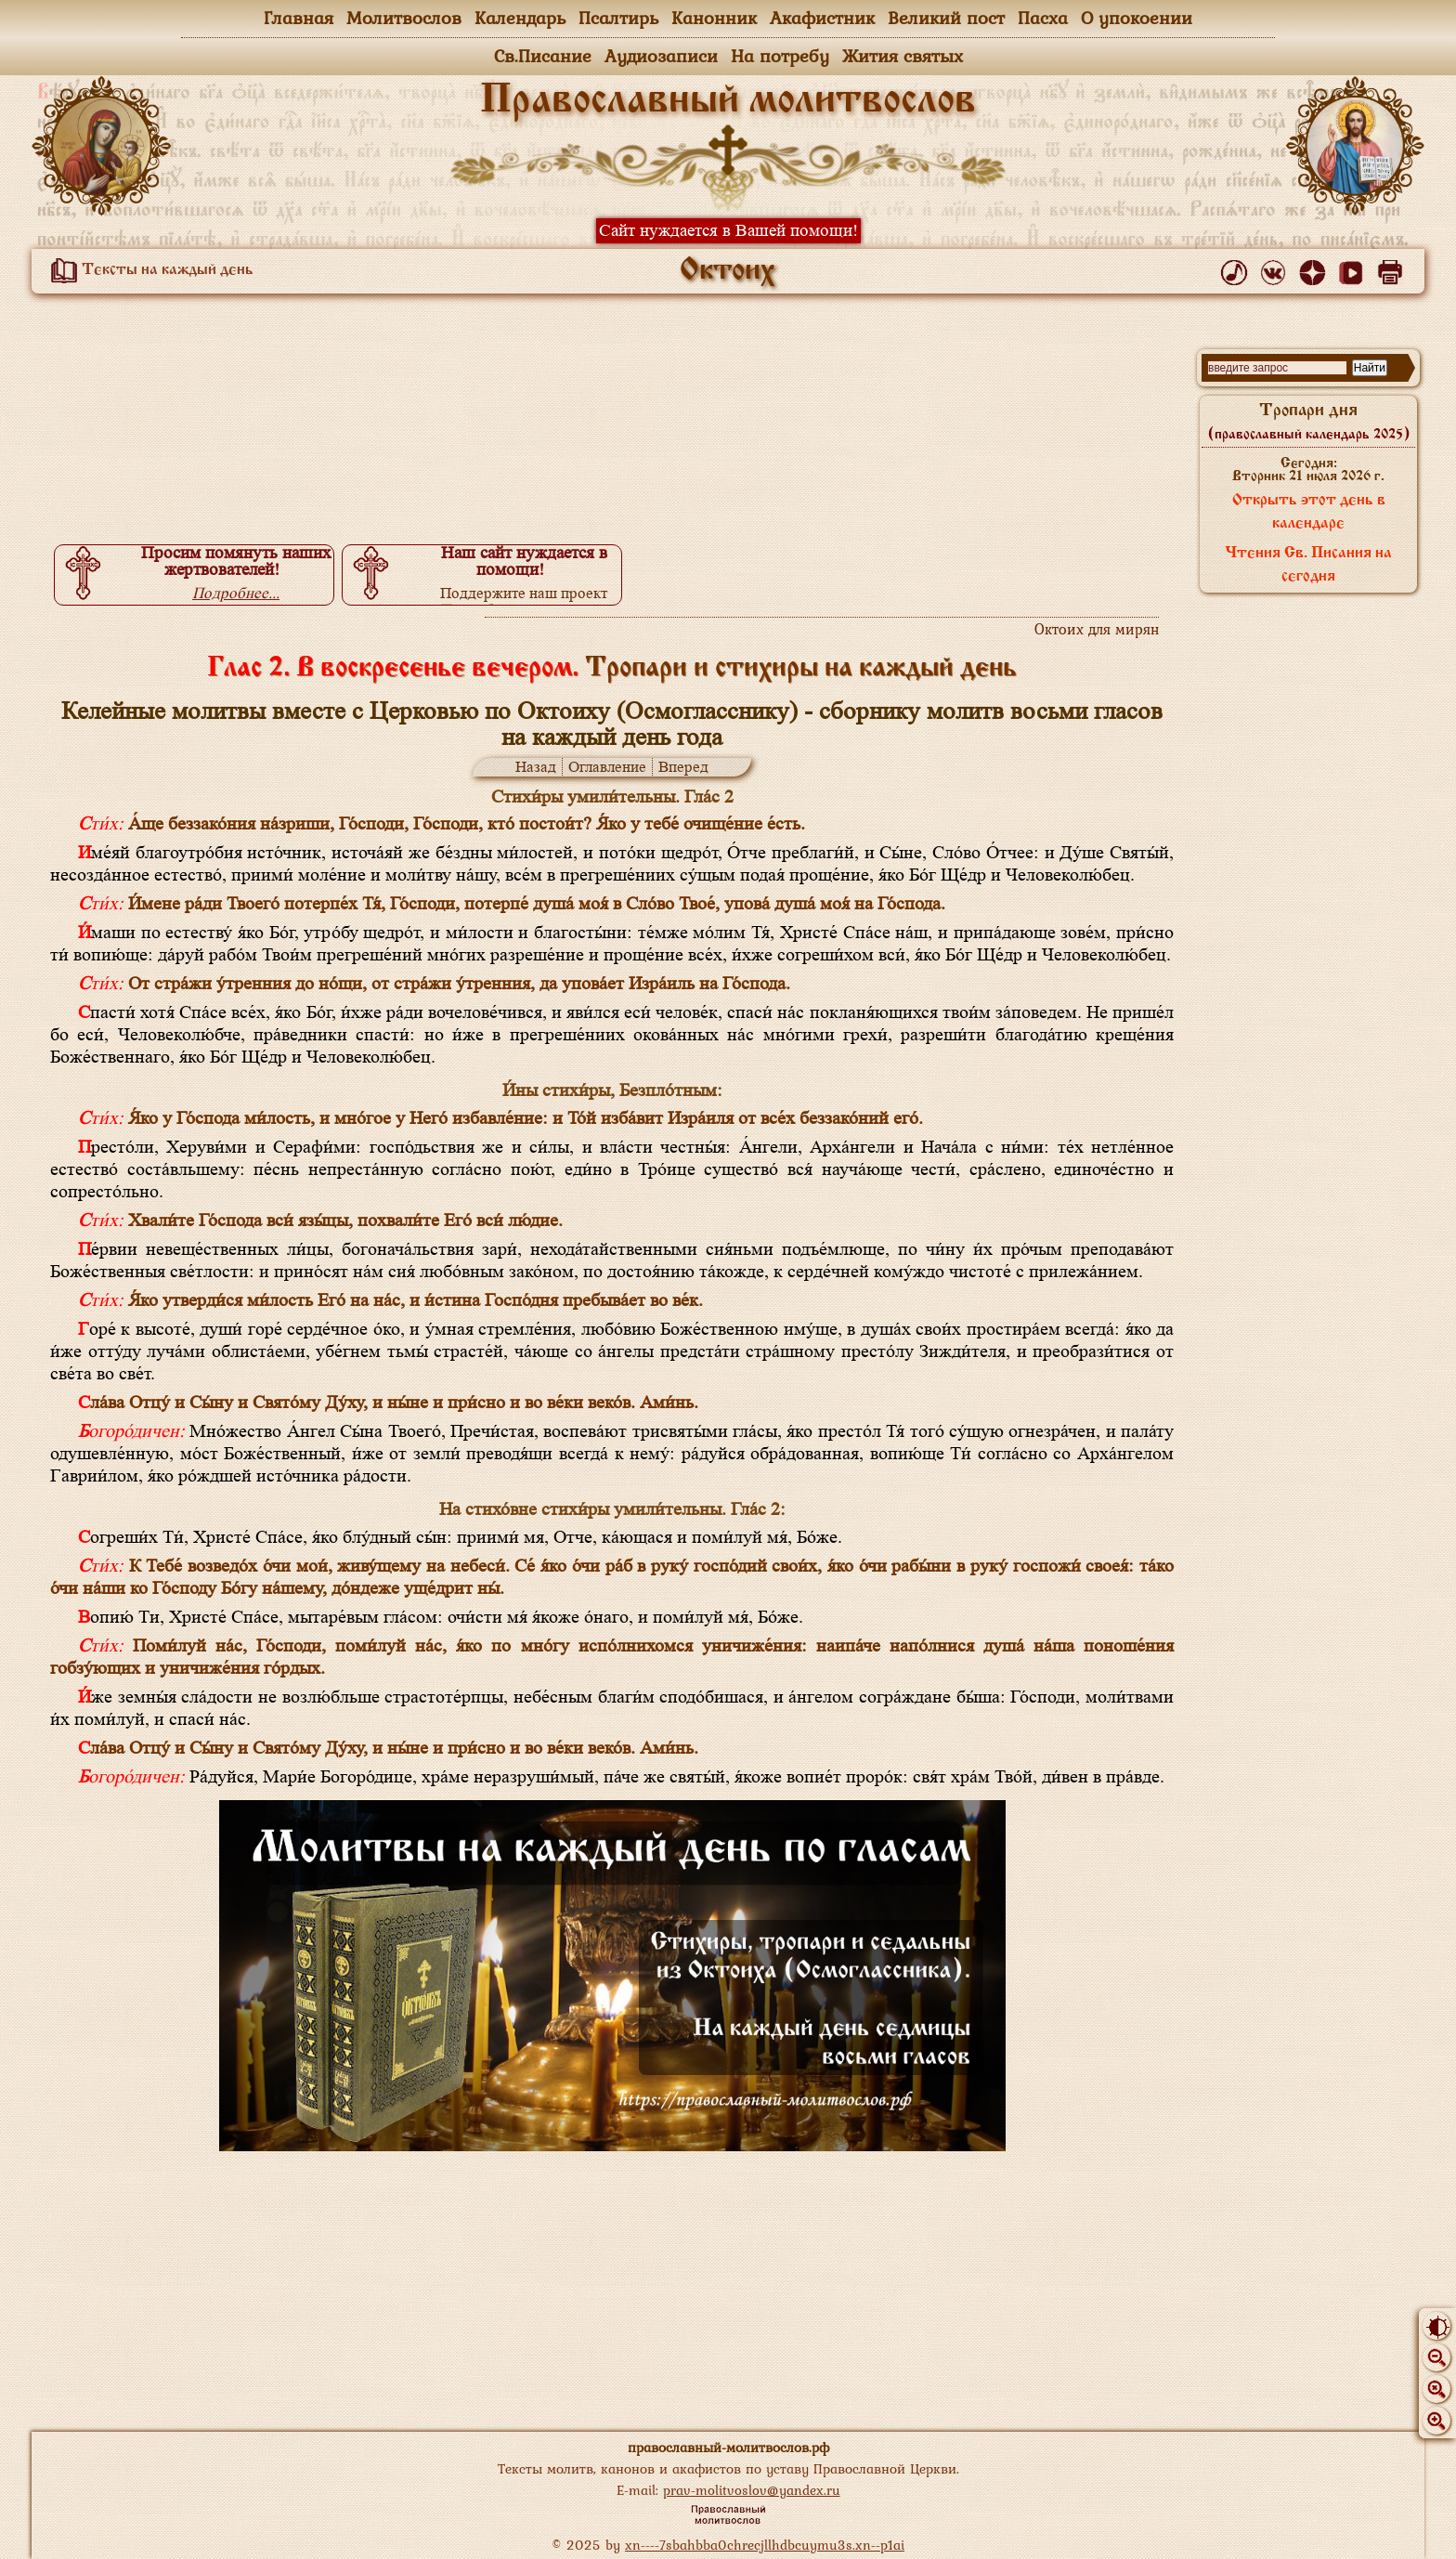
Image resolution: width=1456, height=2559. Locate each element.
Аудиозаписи (661, 56)
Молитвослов (404, 18)
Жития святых (902, 56)
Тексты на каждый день (149, 270)
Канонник (714, 18)
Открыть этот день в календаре (1308, 512)
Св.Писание (543, 56)
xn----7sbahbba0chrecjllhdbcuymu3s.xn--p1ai (764, 2544)
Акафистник (822, 18)
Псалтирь (618, 18)
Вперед (683, 767)
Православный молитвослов (728, 101)
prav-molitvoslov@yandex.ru (751, 2489)
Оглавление (607, 767)
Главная (298, 18)
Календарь (520, 18)
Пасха (1043, 18)
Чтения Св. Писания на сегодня (1308, 565)
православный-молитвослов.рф (728, 2447)
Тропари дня (1308, 421)
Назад (535, 767)
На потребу (780, 56)
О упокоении (1136, 18)
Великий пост (946, 18)
